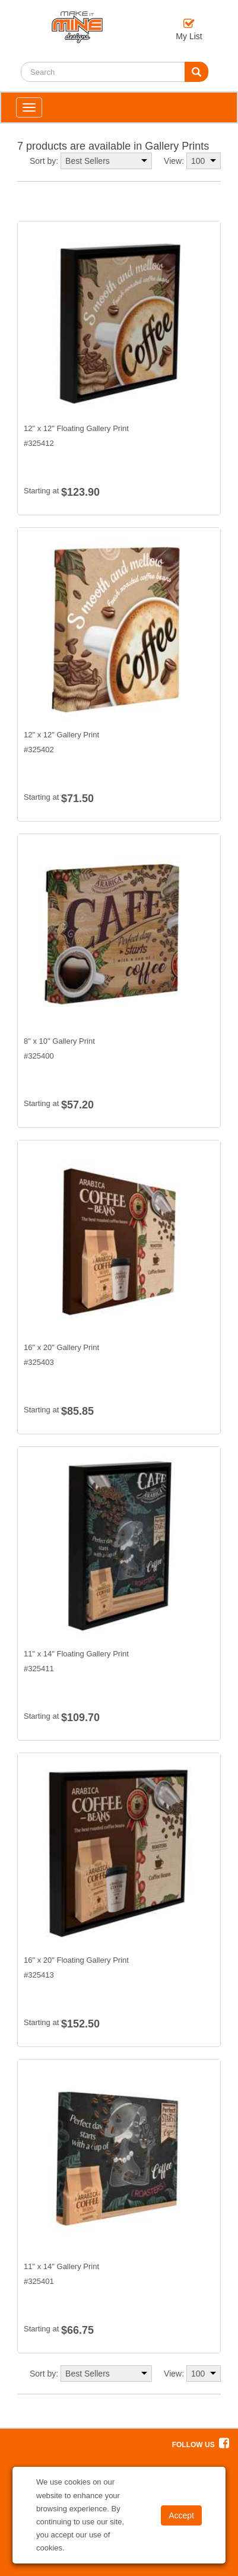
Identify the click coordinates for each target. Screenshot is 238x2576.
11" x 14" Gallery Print (61, 2266)
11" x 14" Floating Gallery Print (76, 1653)
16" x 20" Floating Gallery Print (76, 1960)
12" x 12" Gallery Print (61, 734)
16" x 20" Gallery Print (61, 1347)
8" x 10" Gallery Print (59, 1041)
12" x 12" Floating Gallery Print (76, 428)
